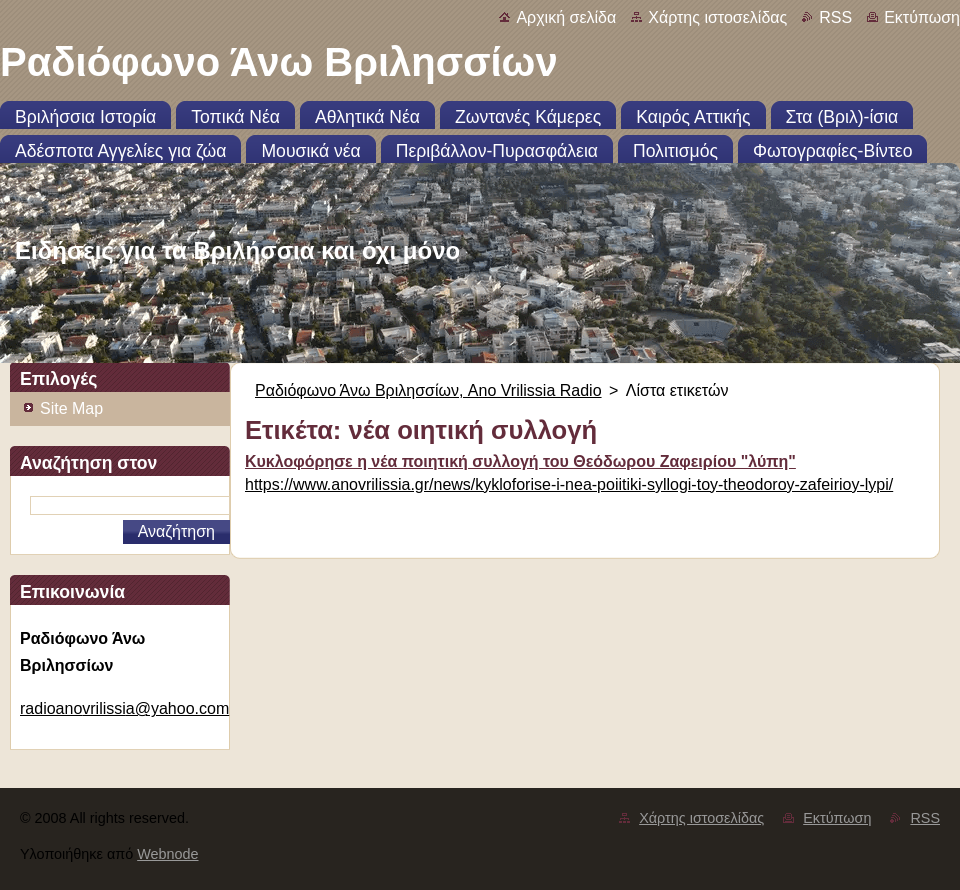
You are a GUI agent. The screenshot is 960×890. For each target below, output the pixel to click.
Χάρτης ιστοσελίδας (717, 17)
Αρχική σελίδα (566, 17)
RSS (835, 17)
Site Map (71, 408)
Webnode (167, 854)
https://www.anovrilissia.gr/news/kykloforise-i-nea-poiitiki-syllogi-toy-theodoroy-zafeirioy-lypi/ (569, 484)
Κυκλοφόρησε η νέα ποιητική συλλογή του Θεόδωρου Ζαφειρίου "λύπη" (520, 461)
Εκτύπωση (922, 17)
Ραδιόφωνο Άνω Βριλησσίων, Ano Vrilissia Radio (428, 390)
